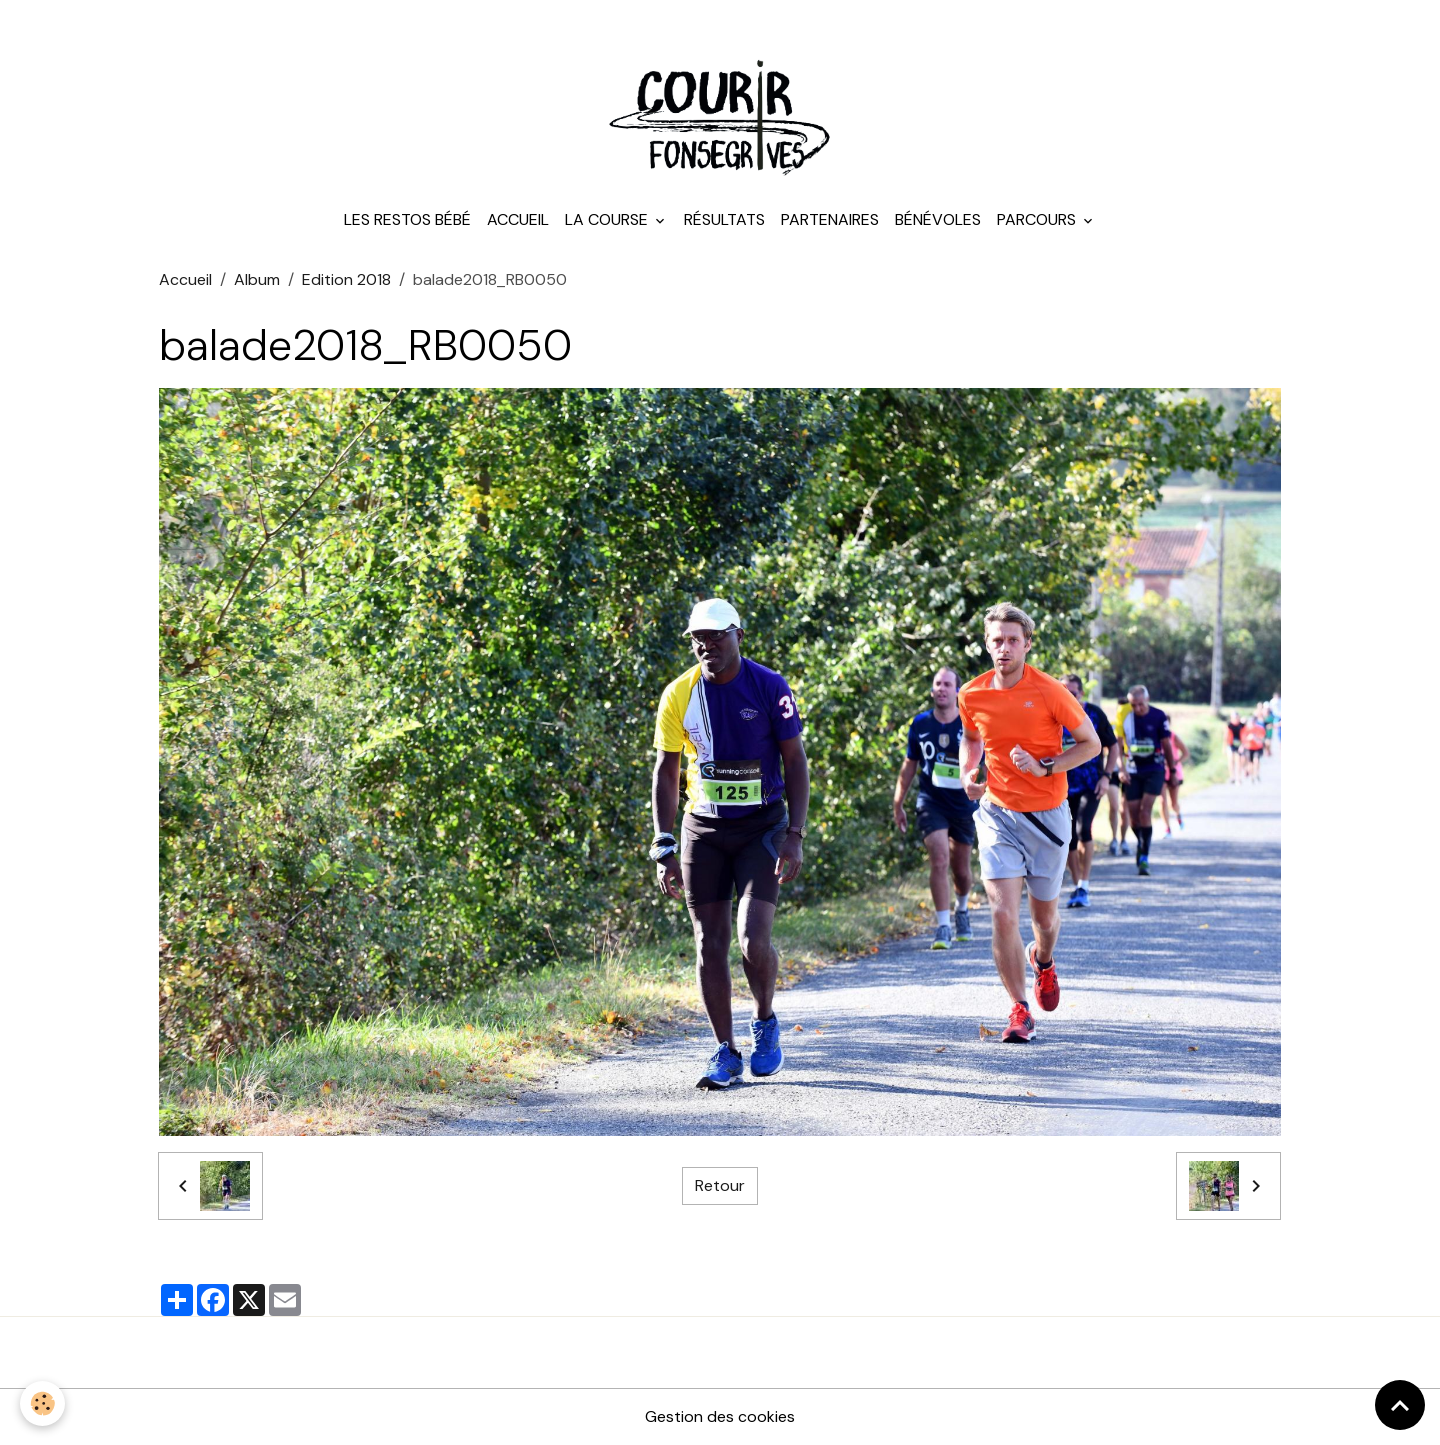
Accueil (518, 219)
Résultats (724, 219)
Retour (720, 1185)
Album (257, 279)
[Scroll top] (1400, 1405)
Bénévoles (938, 219)
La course (608, 219)
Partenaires (830, 219)
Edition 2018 (346, 279)
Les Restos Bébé (407, 219)
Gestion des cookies (720, 1416)
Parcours (1038, 219)
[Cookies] (42, 1403)
